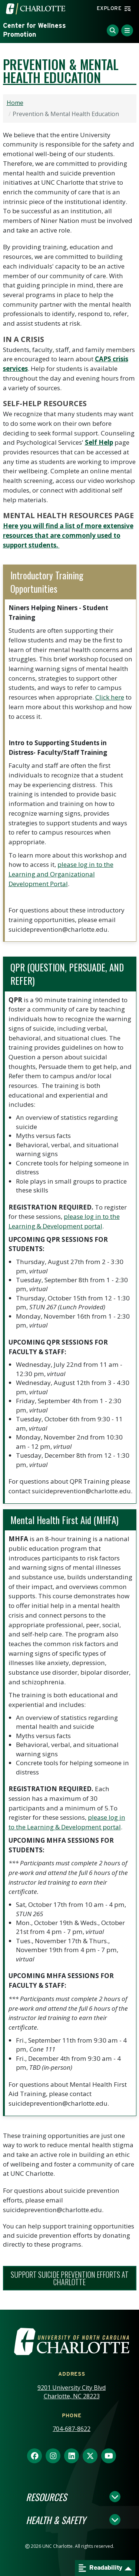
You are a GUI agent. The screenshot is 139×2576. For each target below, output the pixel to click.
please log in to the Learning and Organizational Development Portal (61, 874)
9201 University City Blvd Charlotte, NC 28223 (71, 2391)
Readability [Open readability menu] (100, 2568)
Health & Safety (56, 2519)
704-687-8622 (71, 2429)
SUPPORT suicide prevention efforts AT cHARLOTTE (70, 2278)
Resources (46, 2496)
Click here (109, 697)
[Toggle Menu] (127, 30)
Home (15, 103)
